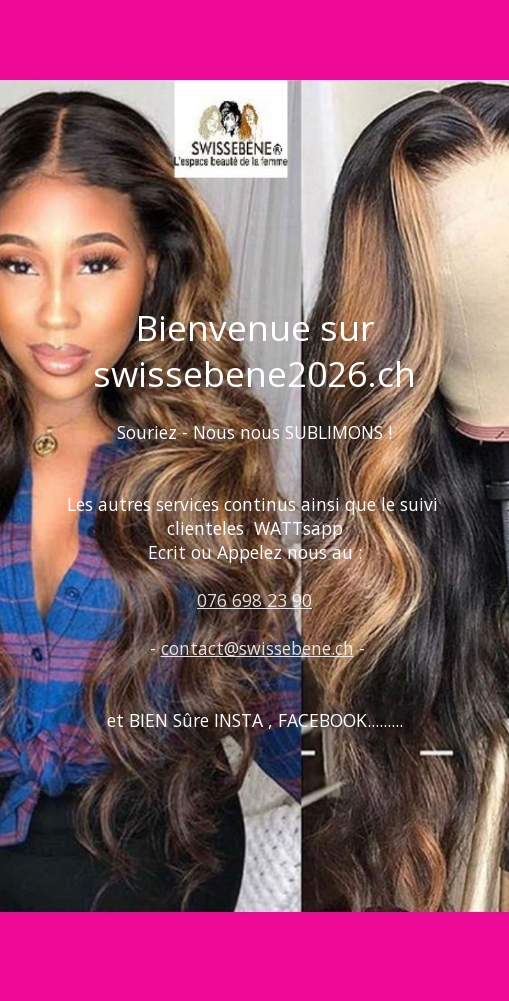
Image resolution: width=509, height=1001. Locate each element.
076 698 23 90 (254, 600)
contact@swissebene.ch (257, 648)
